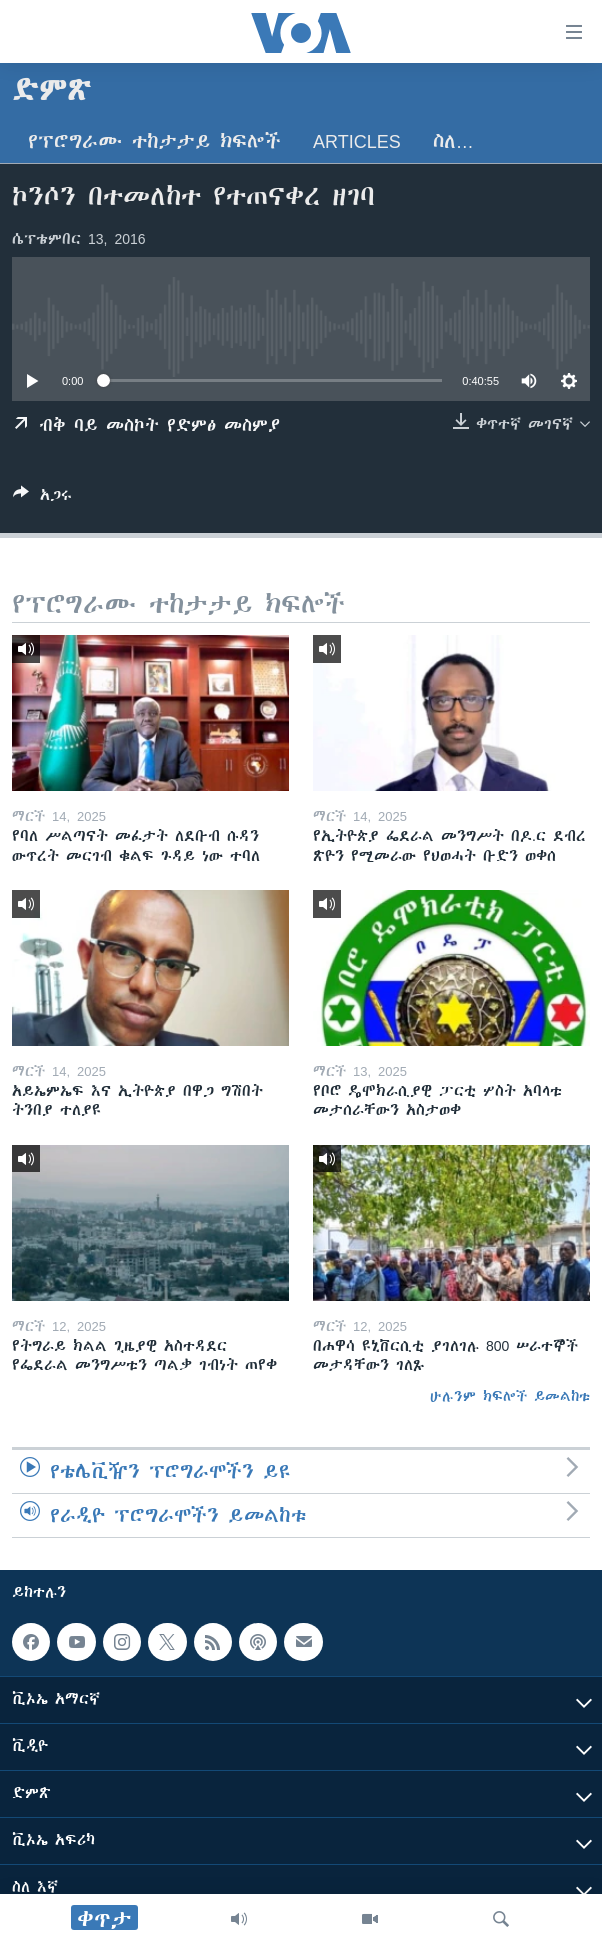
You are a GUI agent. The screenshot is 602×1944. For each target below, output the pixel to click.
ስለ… (453, 141)
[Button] (42, 498)
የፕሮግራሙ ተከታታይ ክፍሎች (154, 141)
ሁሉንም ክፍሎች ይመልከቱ (510, 1396)
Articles (357, 141)
